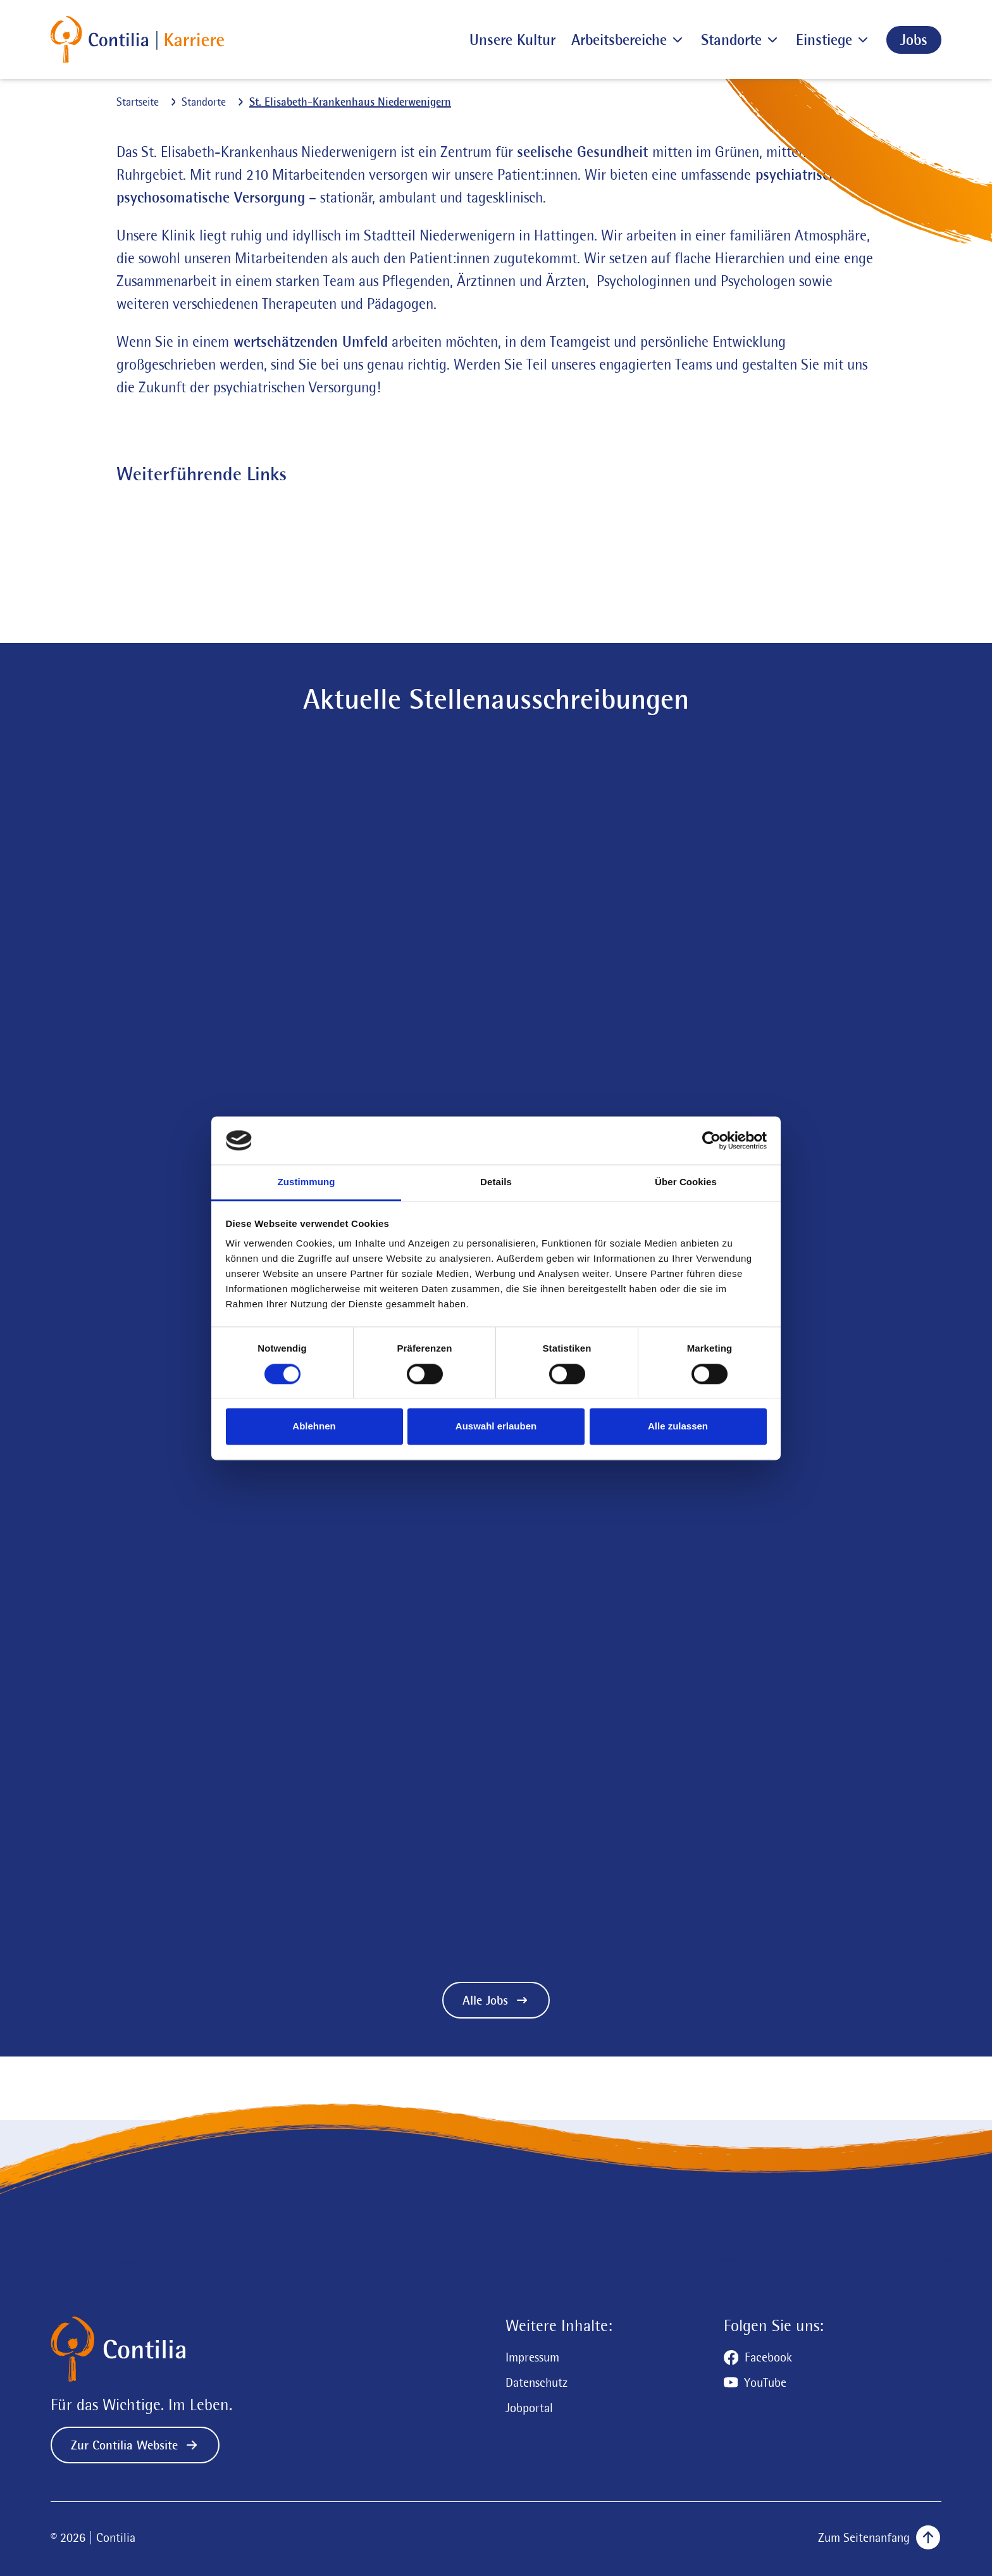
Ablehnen (313, 1426)
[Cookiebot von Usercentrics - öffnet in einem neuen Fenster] (711, 1140)
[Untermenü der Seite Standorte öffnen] (771, 39)
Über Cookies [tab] (686, 1182)
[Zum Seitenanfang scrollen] (875, 2537)
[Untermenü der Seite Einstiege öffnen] (861, 39)
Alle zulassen (678, 1426)
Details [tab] (496, 1182)
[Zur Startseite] (137, 39)
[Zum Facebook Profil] (758, 2357)
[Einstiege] (824, 39)
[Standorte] (731, 39)
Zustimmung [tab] (306, 1182)
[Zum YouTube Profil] (755, 2382)
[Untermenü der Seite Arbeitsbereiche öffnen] (676, 39)
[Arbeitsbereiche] (619, 39)
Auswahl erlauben (496, 1426)
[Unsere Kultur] (512, 39)
